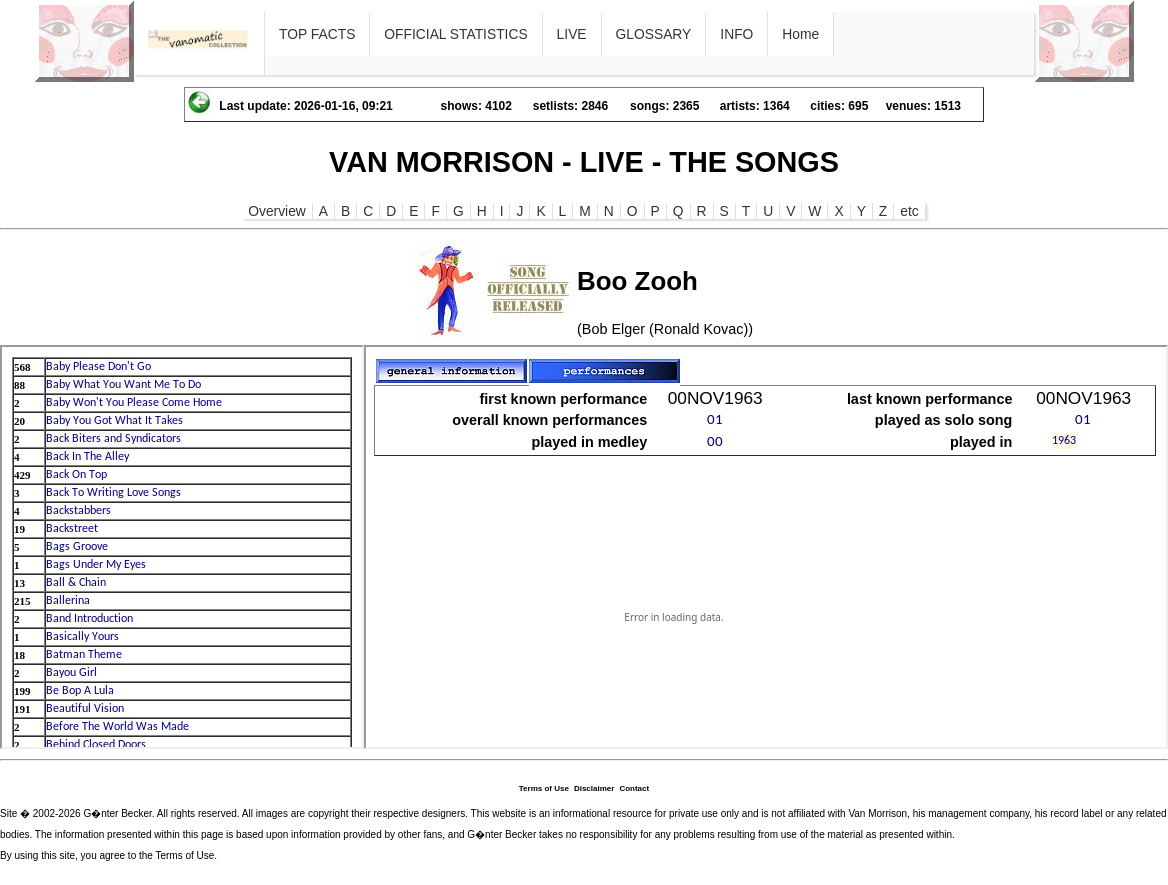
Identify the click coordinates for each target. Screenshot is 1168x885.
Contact (634, 788)
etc (909, 211)
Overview (277, 211)
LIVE (572, 34)
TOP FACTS (317, 34)
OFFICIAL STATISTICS (455, 34)
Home (800, 34)
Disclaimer (594, 788)
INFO (736, 34)
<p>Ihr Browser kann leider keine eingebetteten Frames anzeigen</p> (182, 547)
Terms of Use (544, 788)
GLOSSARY (654, 34)
